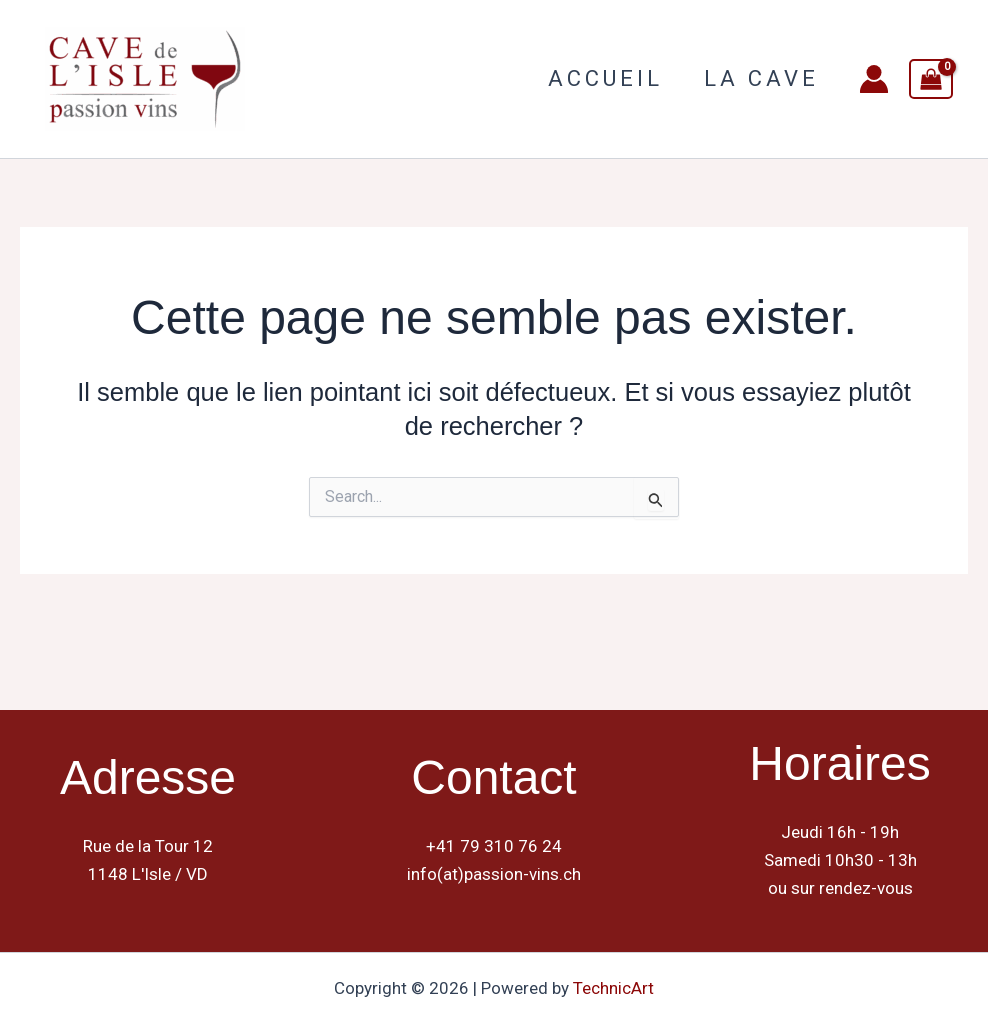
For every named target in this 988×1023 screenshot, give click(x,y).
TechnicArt (613, 988)
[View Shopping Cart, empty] (931, 79)
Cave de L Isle (344, 78)
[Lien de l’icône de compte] (874, 79)
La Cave (759, 78)
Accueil (600, 78)
